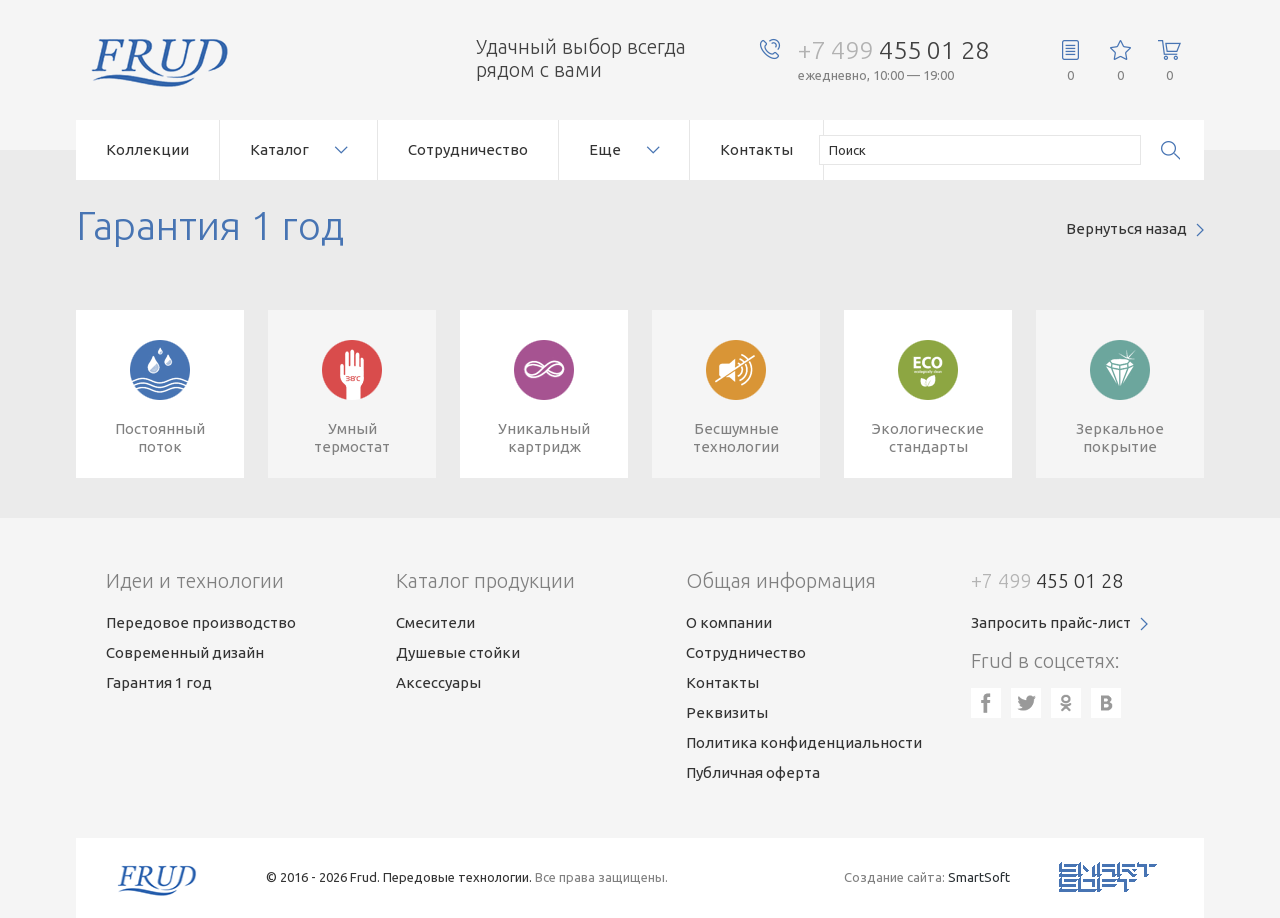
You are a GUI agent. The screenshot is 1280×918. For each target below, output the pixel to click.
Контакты (756, 149)
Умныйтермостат (352, 437)
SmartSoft (979, 877)
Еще (605, 149)
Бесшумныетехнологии (736, 437)
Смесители (435, 622)
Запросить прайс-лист (1051, 622)
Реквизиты (727, 712)
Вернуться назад (1126, 228)
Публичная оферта (753, 772)
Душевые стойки (458, 652)
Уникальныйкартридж (544, 437)
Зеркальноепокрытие (1120, 437)
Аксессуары (438, 682)
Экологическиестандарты (928, 437)
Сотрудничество (468, 149)
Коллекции (147, 149)
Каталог (279, 149)
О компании (729, 622)
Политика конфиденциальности (804, 742)
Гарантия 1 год (159, 682)
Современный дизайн (185, 652)
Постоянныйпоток (160, 437)
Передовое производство (201, 622)
